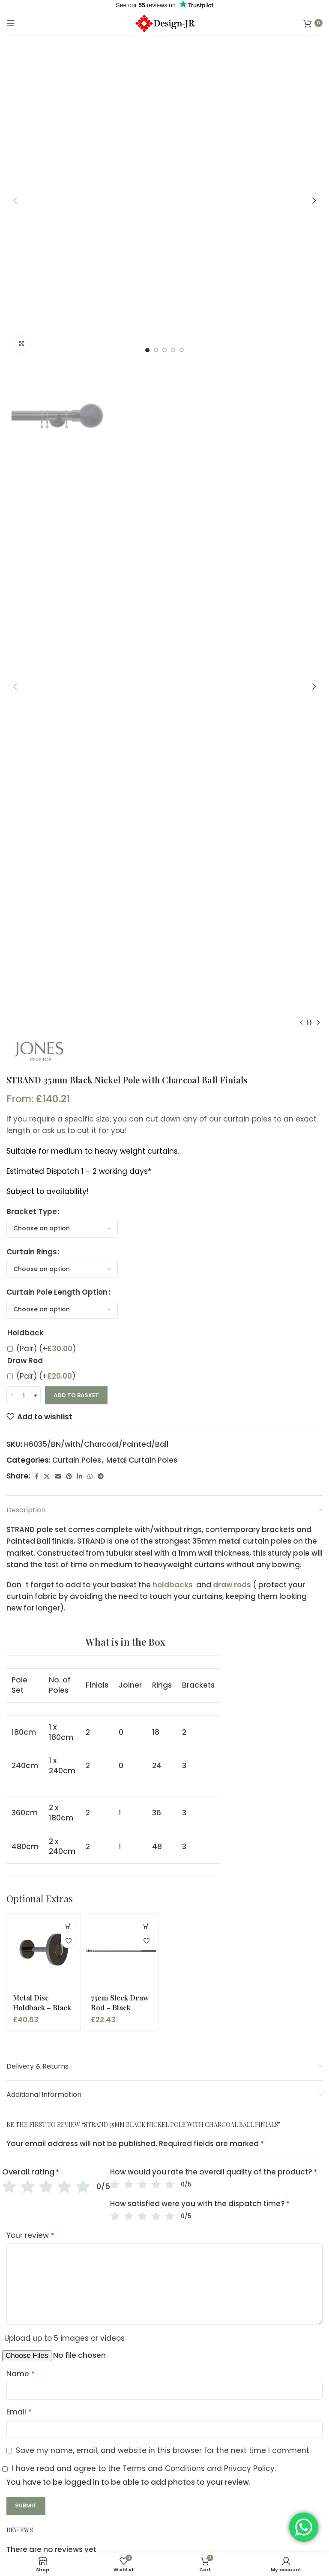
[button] (68, 1925)
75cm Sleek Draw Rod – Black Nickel (120, 2008)
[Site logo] (164, 22)
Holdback (25, 1333)
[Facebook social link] (36, 1476)
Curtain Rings (31, 1252)
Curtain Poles (76, 1460)
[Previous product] (301, 1023)
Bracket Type (31, 1211)
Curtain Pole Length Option (57, 1292)
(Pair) (46, 1348)
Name (20, 2374)
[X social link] (46, 1476)
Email (19, 2412)
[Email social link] (57, 1476)
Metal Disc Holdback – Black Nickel (42, 2008)
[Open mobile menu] (10, 23)
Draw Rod (25, 1360)
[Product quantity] (23, 1395)
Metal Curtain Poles (141, 1460)
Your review (30, 2235)
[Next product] (318, 1023)
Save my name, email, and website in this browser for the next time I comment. (163, 2450)
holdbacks (173, 1585)
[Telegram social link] (100, 1476)
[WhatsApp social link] (90, 1476)
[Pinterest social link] (69, 1476)
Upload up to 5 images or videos (64, 2338)
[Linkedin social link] (80, 1476)
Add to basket (76, 1395)
